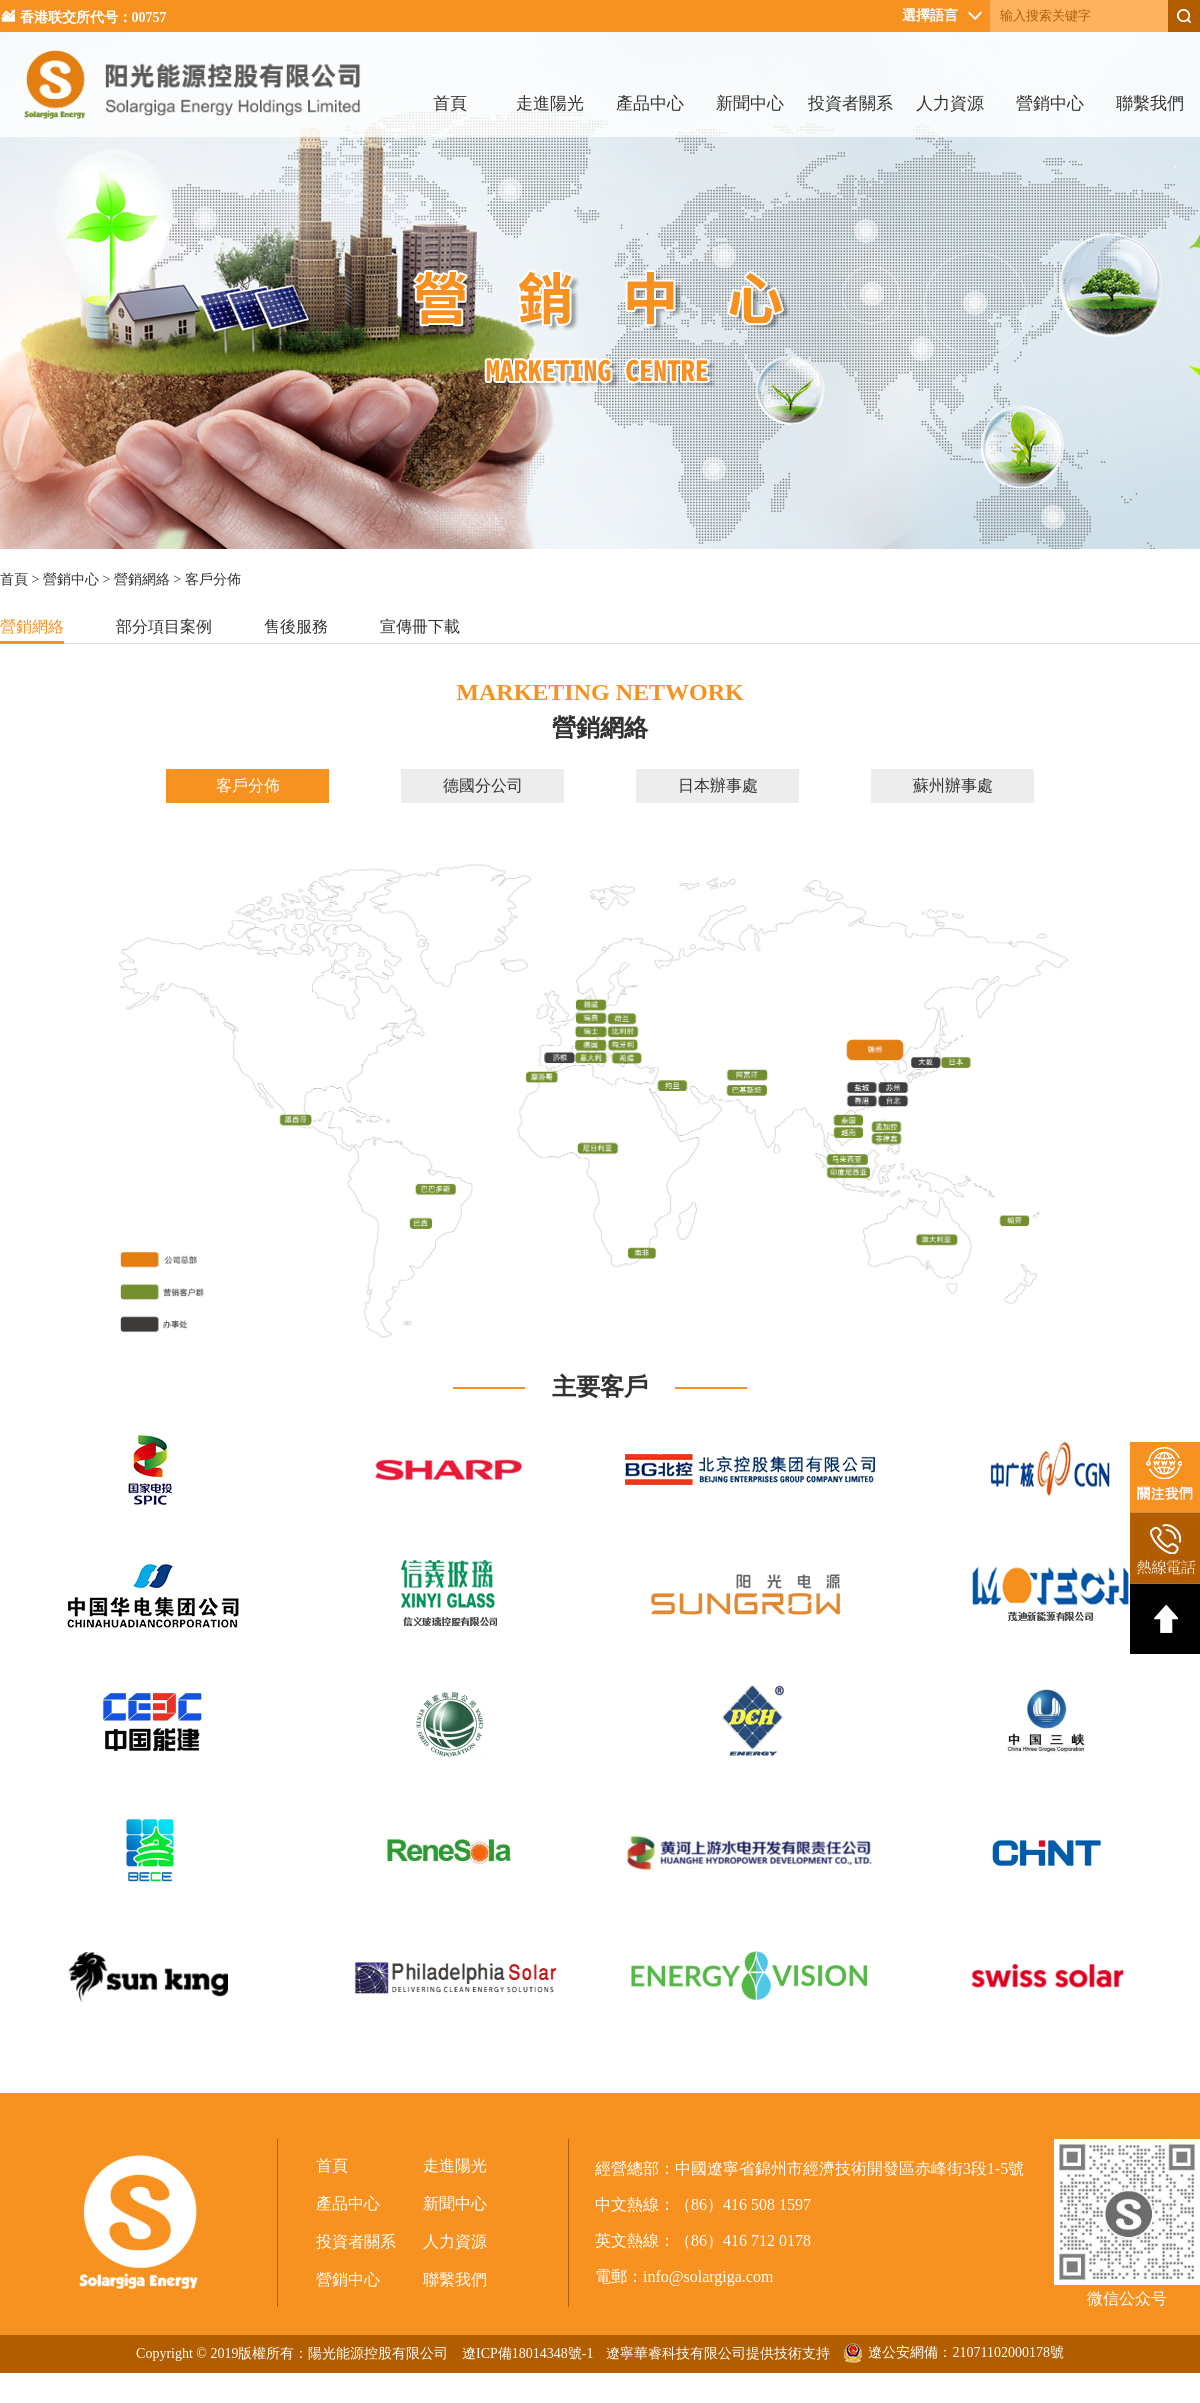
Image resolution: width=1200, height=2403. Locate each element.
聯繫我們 (1150, 103)
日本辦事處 (718, 785)
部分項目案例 (164, 626)
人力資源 (950, 103)
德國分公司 (483, 785)
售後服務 (296, 626)
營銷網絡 (142, 579)
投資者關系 (850, 103)
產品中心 (650, 103)
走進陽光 (550, 103)
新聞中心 (750, 103)
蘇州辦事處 (953, 785)
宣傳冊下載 (420, 626)
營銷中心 (1050, 103)
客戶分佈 (248, 785)
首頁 (450, 103)
